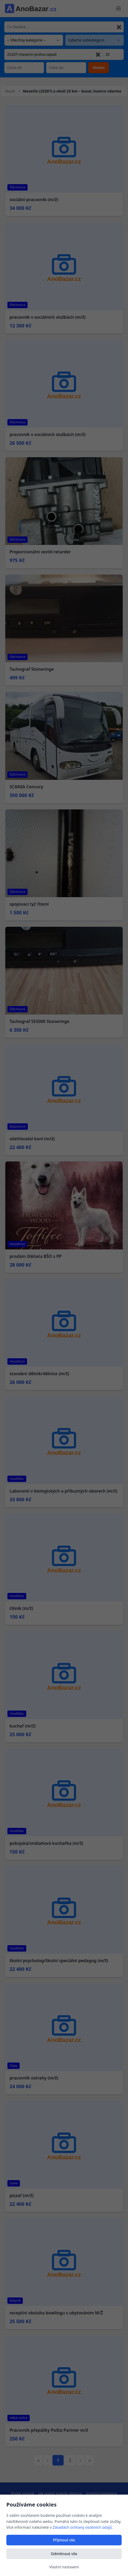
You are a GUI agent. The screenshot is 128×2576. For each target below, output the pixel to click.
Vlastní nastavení (64, 2566)
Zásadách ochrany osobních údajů (82, 2527)
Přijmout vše (64, 2539)
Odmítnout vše (64, 2553)
